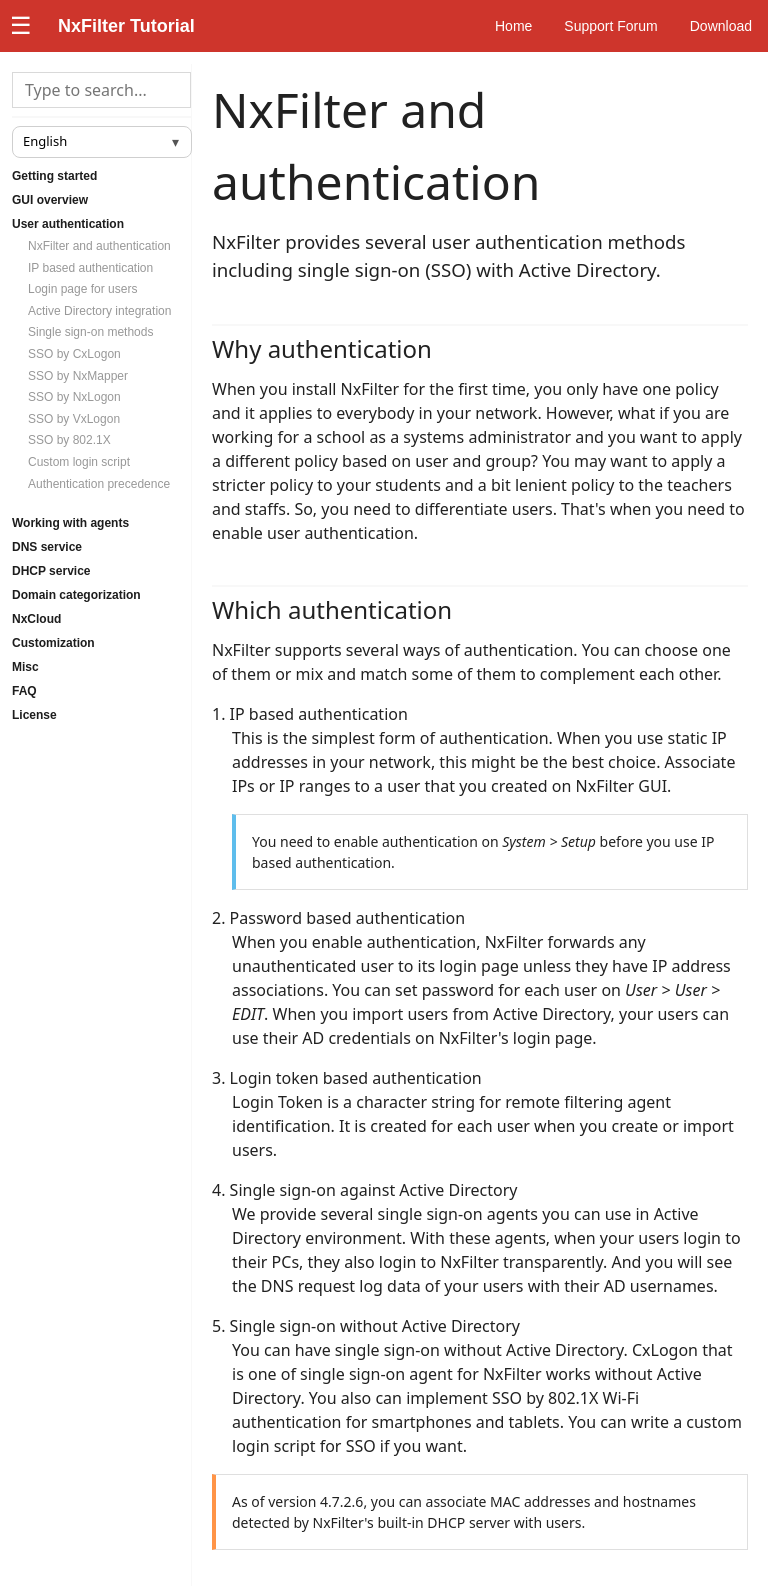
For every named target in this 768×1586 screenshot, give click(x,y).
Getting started (54, 176)
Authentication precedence (99, 484)
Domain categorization (76, 595)
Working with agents (70, 523)
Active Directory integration (99, 311)
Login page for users (82, 289)
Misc (25, 667)
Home (513, 26)
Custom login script (79, 462)
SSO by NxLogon (74, 397)
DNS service (47, 547)
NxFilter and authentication (99, 246)
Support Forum (610, 26)
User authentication (68, 224)
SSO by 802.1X (69, 440)
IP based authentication (90, 268)
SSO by (74, 354)
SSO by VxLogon (74, 419)
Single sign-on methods (90, 332)
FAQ (24, 691)
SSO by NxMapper (78, 376)
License (34, 715)
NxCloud (36, 619)
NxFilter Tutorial (126, 26)
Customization (53, 643)
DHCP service (51, 571)
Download (721, 26)
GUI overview (50, 200)
